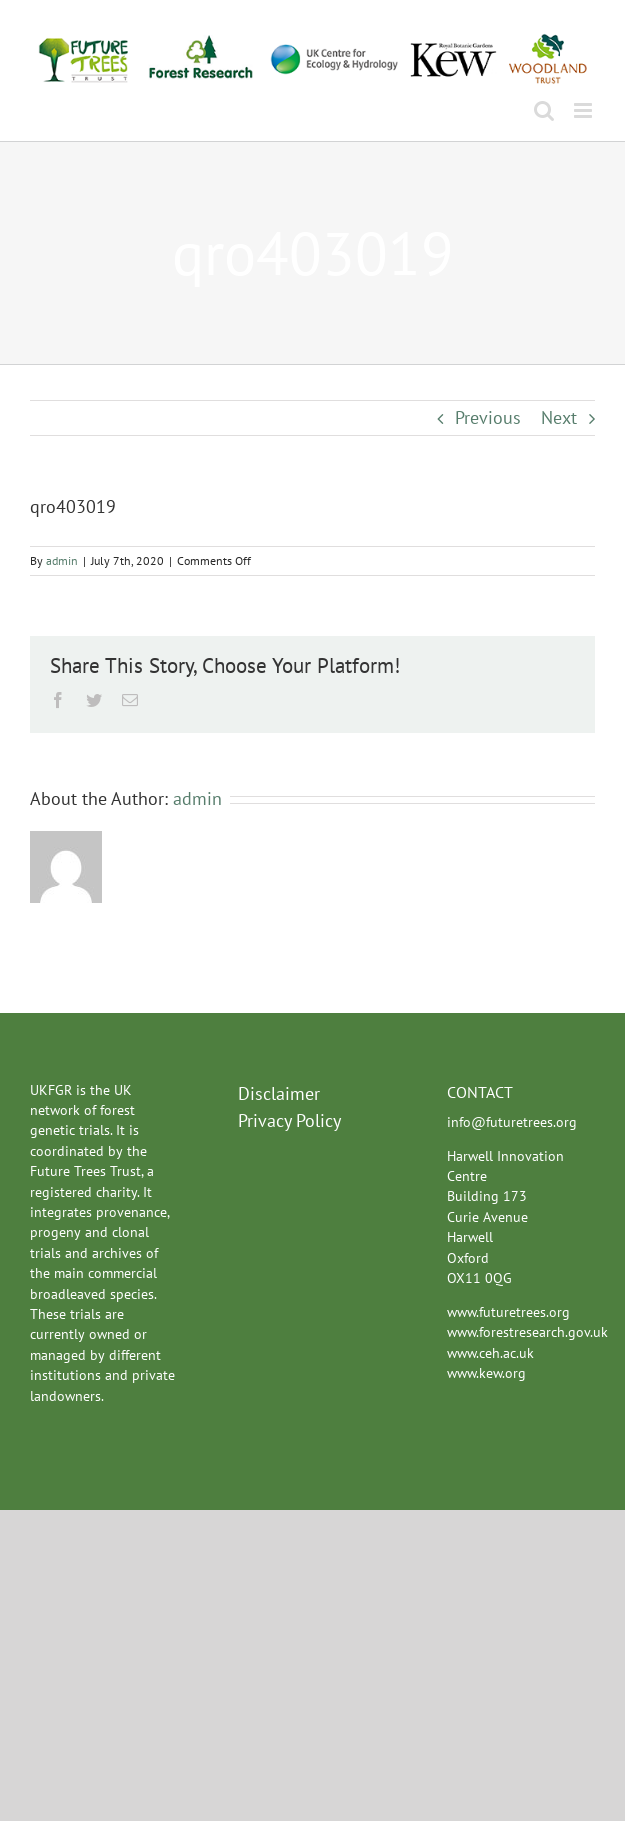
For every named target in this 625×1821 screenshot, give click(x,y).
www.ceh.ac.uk (490, 1353)
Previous (488, 417)
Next (559, 417)
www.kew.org (486, 1373)
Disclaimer (279, 1093)
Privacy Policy (289, 1120)
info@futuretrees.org (512, 1122)
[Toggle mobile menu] (584, 110)
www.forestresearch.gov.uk (527, 1332)
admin (62, 560)
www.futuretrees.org (508, 1312)
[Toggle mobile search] (544, 110)
